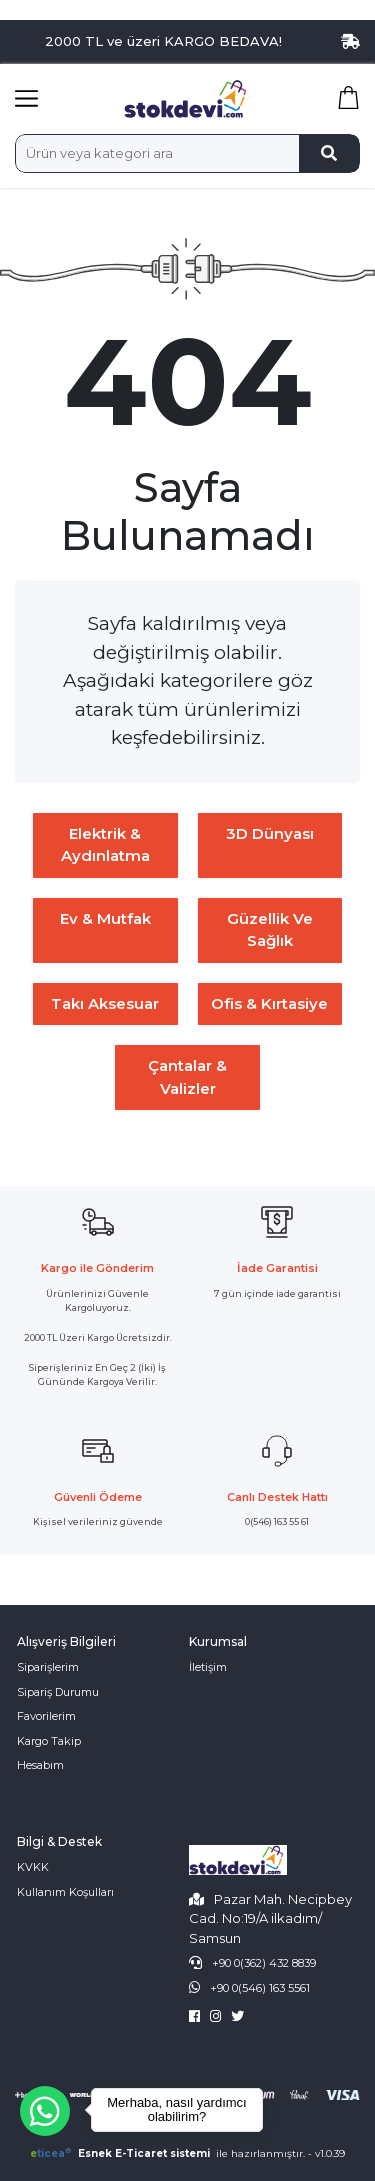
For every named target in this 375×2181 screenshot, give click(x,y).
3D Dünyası (270, 833)
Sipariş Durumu (58, 1692)
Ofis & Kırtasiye (269, 1003)
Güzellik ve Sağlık (270, 930)
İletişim (208, 1667)
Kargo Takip (49, 1741)
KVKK (33, 1867)
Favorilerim (46, 1716)
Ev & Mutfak (105, 918)
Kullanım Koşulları (65, 1892)
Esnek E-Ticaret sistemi (121, 2153)
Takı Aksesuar (105, 1003)
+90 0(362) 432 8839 (264, 1963)
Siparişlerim (48, 1667)
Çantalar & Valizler (187, 1077)
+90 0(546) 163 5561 (260, 1988)
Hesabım (40, 1765)
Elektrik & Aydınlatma (105, 845)
